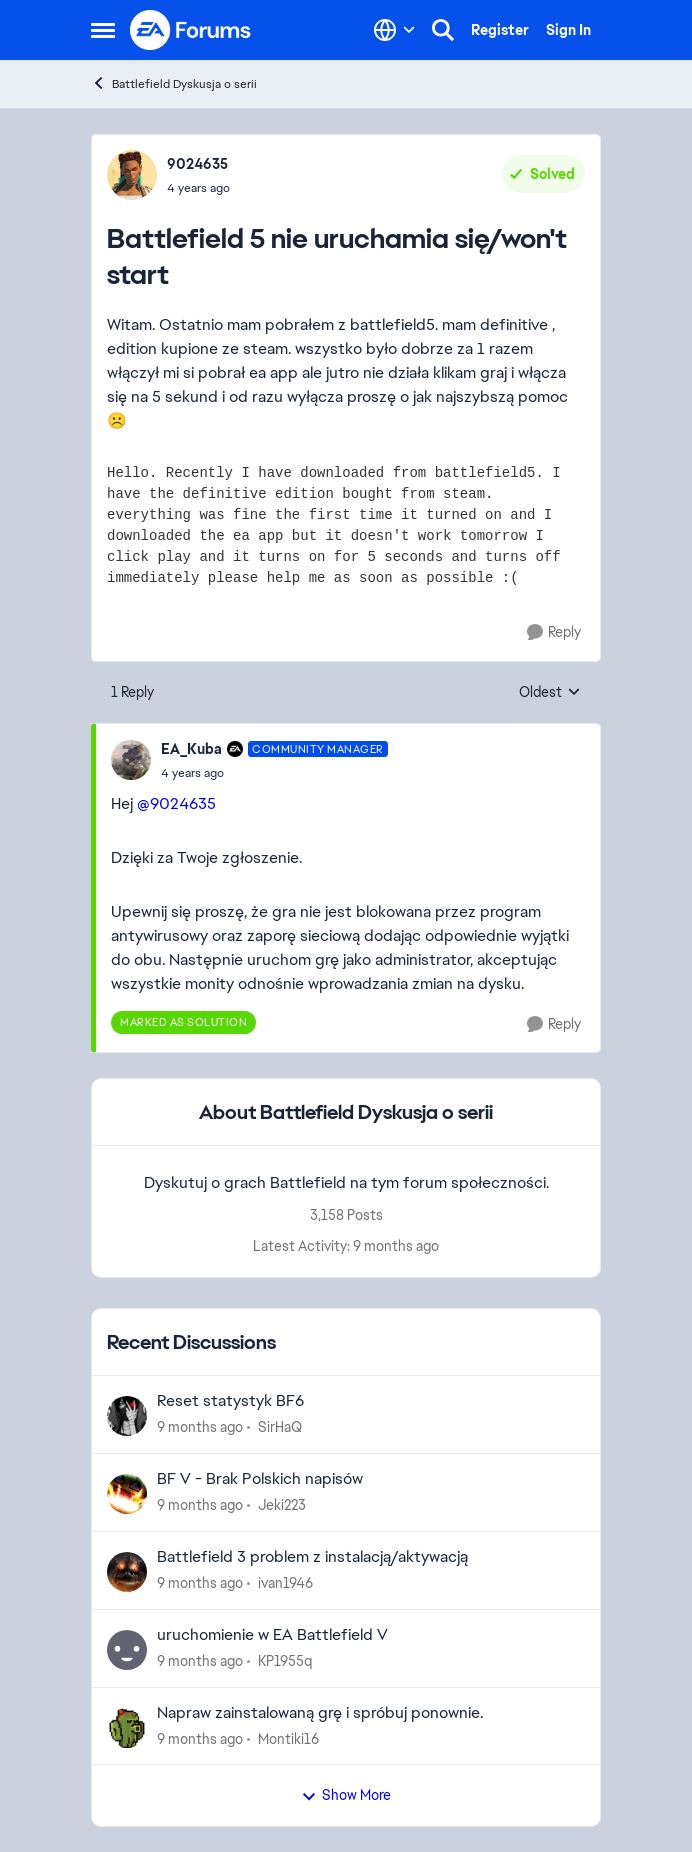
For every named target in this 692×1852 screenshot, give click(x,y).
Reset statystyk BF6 (230, 1401)
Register (500, 30)
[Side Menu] (103, 30)
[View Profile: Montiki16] (127, 1728)
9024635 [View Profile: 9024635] (197, 164)
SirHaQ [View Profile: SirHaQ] (280, 1427)
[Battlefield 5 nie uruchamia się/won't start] (274, 773)
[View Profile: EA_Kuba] (131, 760)
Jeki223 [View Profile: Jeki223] (282, 1505)
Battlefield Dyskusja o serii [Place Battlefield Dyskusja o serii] (174, 83)
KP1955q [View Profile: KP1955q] (285, 1661)
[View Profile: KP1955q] (127, 1650)
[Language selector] (394, 30)
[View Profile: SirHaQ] (127, 1416)
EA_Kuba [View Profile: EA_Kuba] (191, 749)
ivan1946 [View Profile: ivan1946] (285, 1583)
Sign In (568, 30)
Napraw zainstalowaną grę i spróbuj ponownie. (320, 1713)
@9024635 (176, 803)
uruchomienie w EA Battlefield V (272, 1635)
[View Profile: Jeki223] (127, 1494)
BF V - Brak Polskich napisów (260, 1479)
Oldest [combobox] (550, 693)
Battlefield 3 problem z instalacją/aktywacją (312, 1557)
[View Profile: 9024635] (132, 175)
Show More (346, 1795)
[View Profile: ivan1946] (127, 1572)
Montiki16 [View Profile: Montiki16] (288, 1738)
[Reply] (554, 632)
